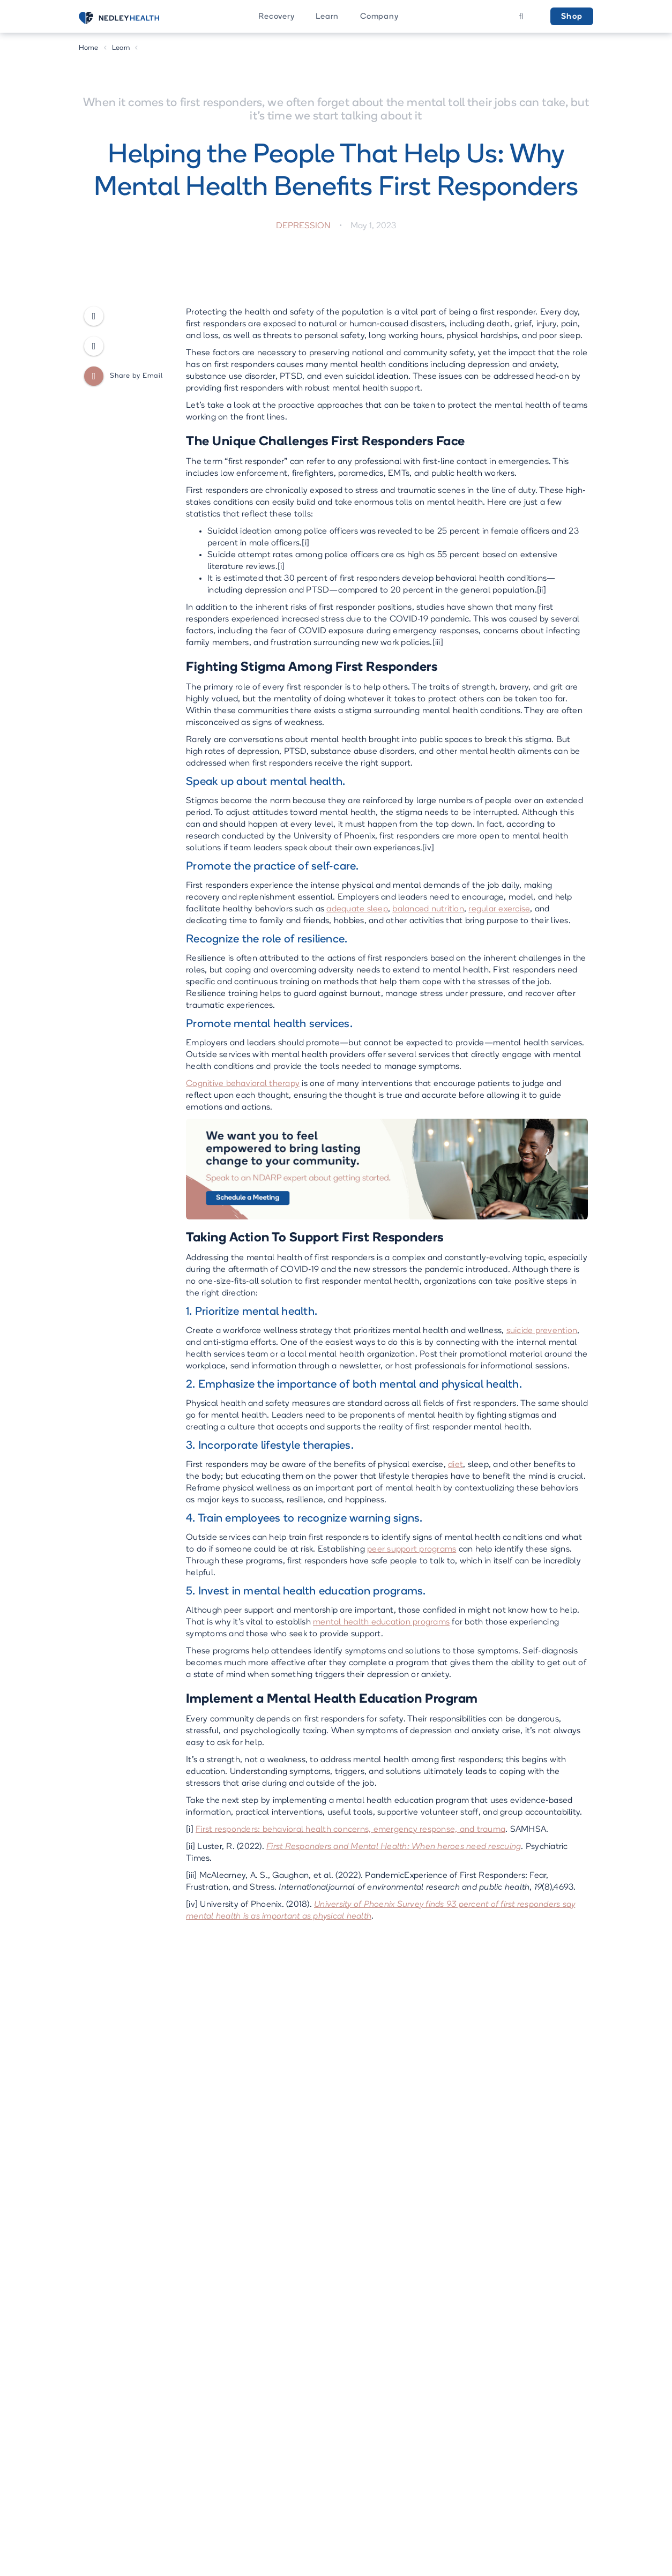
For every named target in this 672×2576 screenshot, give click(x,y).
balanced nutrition (428, 909)
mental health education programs (381, 1622)
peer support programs (411, 1549)
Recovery (276, 17)
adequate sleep (357, 909)
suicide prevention (542, 1331)
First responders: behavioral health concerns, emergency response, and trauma (350, 1829)
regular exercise (499, 909)
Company (379, 17)
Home (89, 47)
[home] (132, 18)
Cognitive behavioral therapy (243, 1084)
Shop (572, 17)
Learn (327, 17)
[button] (276, 16)
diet (455, 1465)
